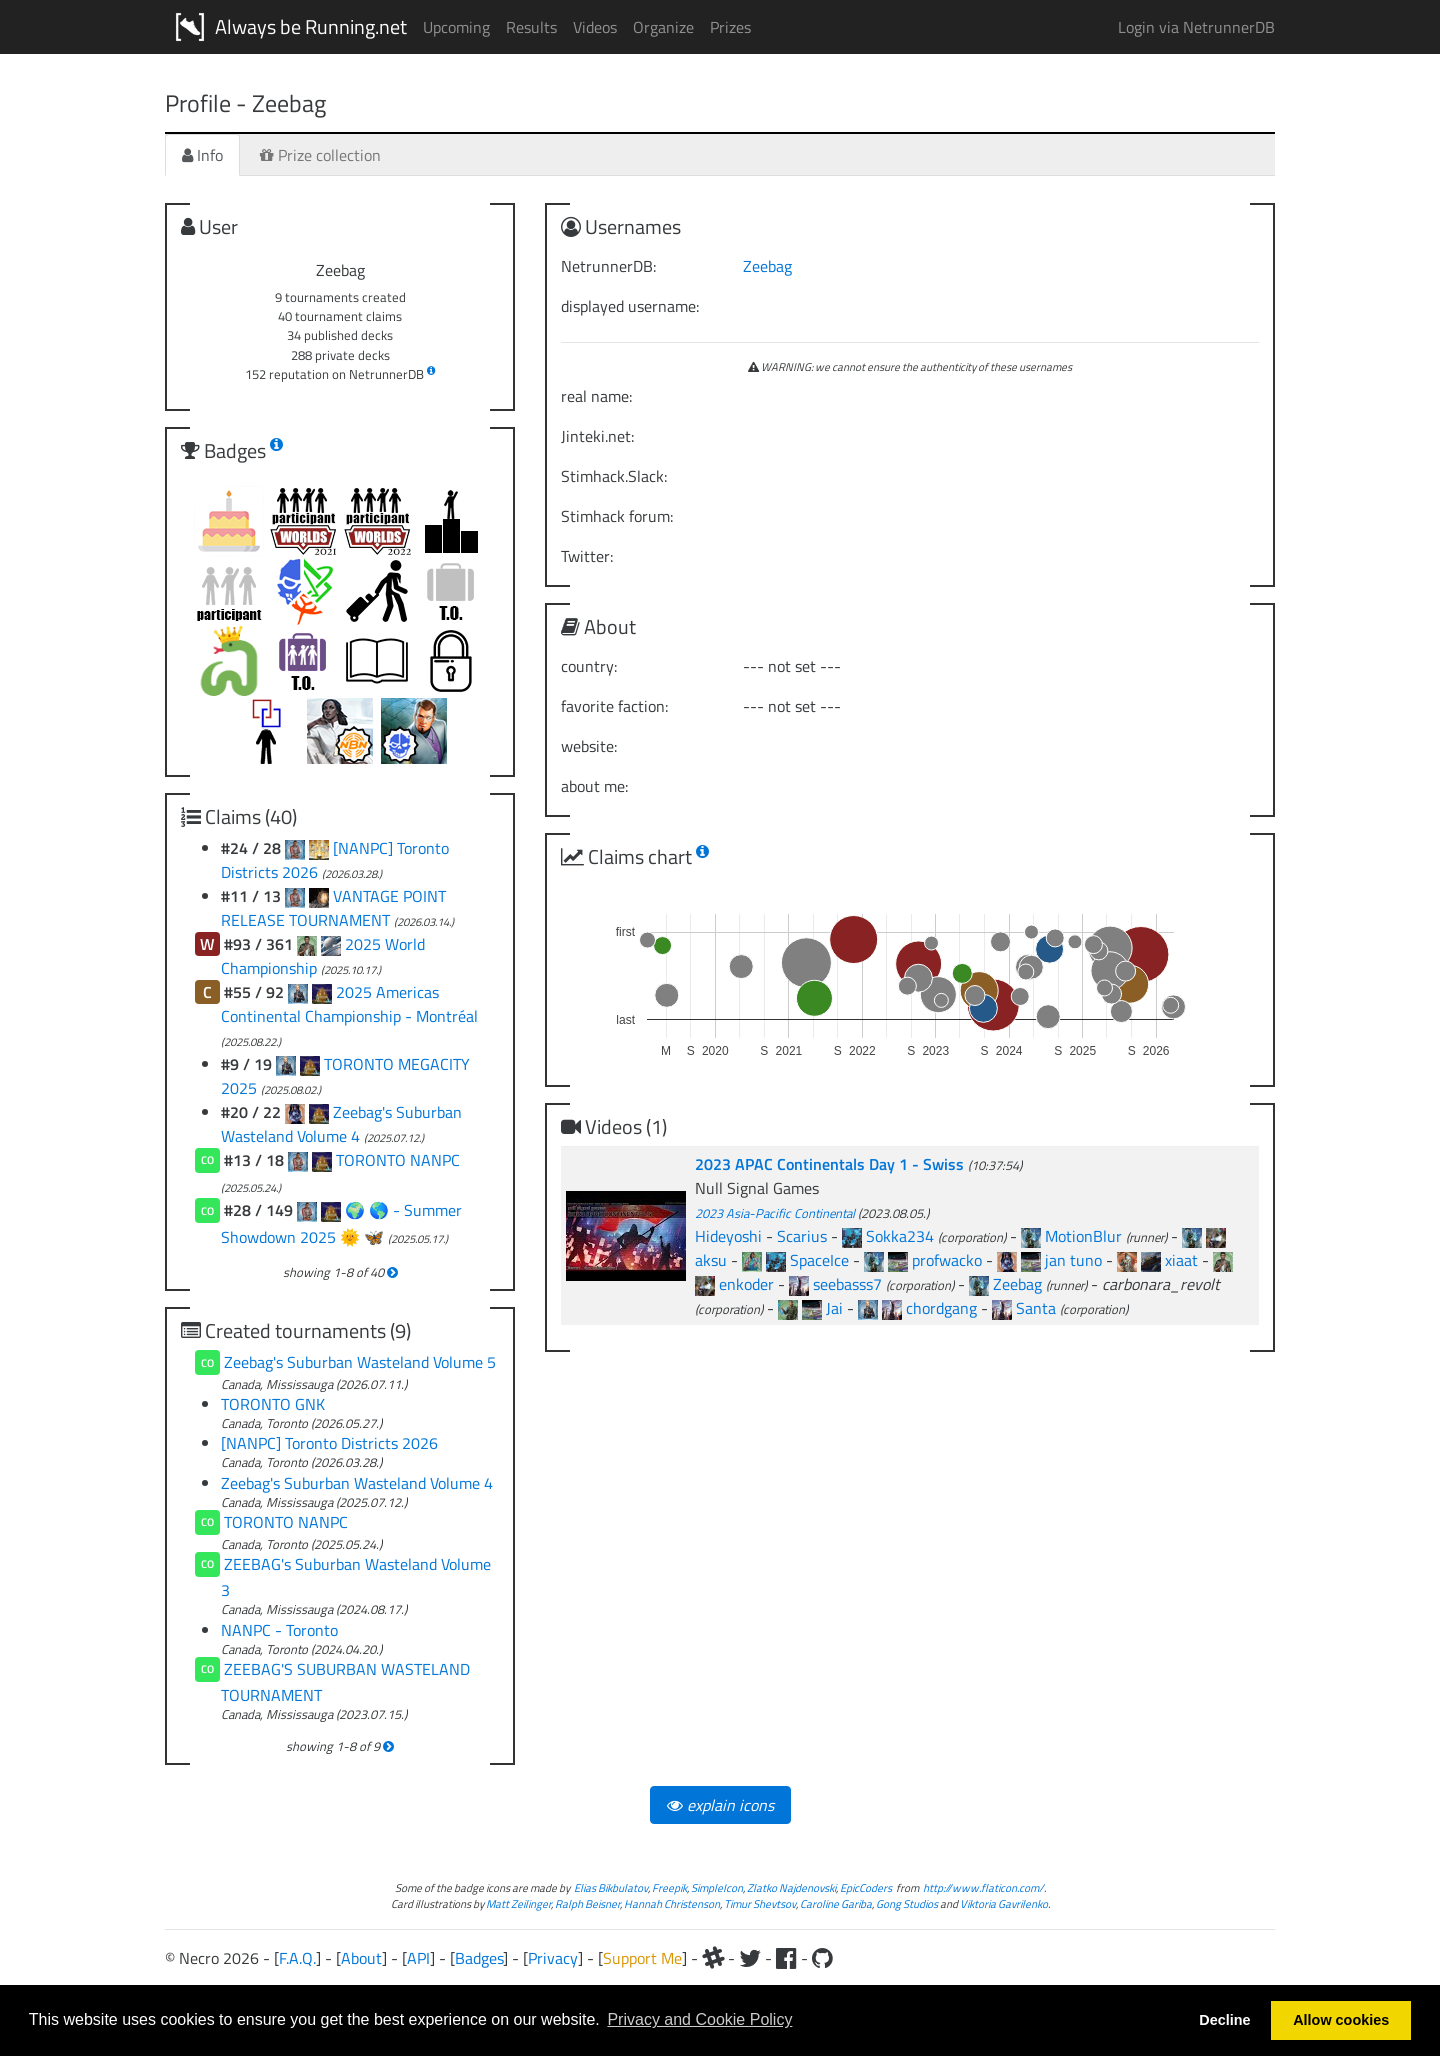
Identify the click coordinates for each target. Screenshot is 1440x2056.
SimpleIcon (717, 1887)
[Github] (822, 1958)
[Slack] (713, 1958)
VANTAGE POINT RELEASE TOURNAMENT (333, 908)
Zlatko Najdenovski (791, 1887)
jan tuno (1073, 1260)
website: (589, 746)
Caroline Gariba (836, 1903)
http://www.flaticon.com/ (983, 1887)
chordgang (941, 1308)
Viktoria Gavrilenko (1004, 1903)
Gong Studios (907, 1903)
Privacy (553, 1958)
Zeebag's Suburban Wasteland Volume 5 (360, 1362)
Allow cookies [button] (1341, 2020)
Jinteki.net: (597, 436)
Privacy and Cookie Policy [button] (699, 2019)
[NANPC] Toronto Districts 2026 (329, 1443)
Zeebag (767, 266)
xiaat (1181, 1260)
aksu (711, 1260)
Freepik (669, 1887)
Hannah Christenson (672, 1903)
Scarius (802, 1236)
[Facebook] (786, 1958)
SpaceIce (819, 1260)
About (361, 1958)
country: (589, 666)
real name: (596, 396)
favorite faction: (614, 706)
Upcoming (456, 27)
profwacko (947, 1260)
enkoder (746, 1284)
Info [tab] (202, 155)
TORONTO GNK (273, 1404)
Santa (1036, 1308)
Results (531, 27)
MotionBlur (1083, 1236)
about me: (594, 786)
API (418, 1958)
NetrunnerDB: (608, 266)
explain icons (720, 1805)
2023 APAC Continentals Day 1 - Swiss (831, 1164)
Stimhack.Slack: (614, 476)
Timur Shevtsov (760, 1903)
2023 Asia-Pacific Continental (775, 1213)
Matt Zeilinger (518, 1903)
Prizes (730, 27)
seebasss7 (847, 1284)
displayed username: (630, 306)
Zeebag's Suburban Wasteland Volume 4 (341, 1124)
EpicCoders (866, 1887)
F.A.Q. (297, 1958)
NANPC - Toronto (279, 1630)
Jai (834, 1308)
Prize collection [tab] (320, 155)
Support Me (642, 1958)
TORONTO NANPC (398, 1160)
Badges (479, 1958)
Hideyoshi (728, 1236)
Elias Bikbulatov (611, 1887)
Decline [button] (1224, 2020)
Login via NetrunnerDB (1196, 27)
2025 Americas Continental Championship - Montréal (349, 1004)
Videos (595, 27)
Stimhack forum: (617, 516)
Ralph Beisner (587, 1903)
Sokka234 (900, 1236)
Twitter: (587, 556)
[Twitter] (750, 1958)
